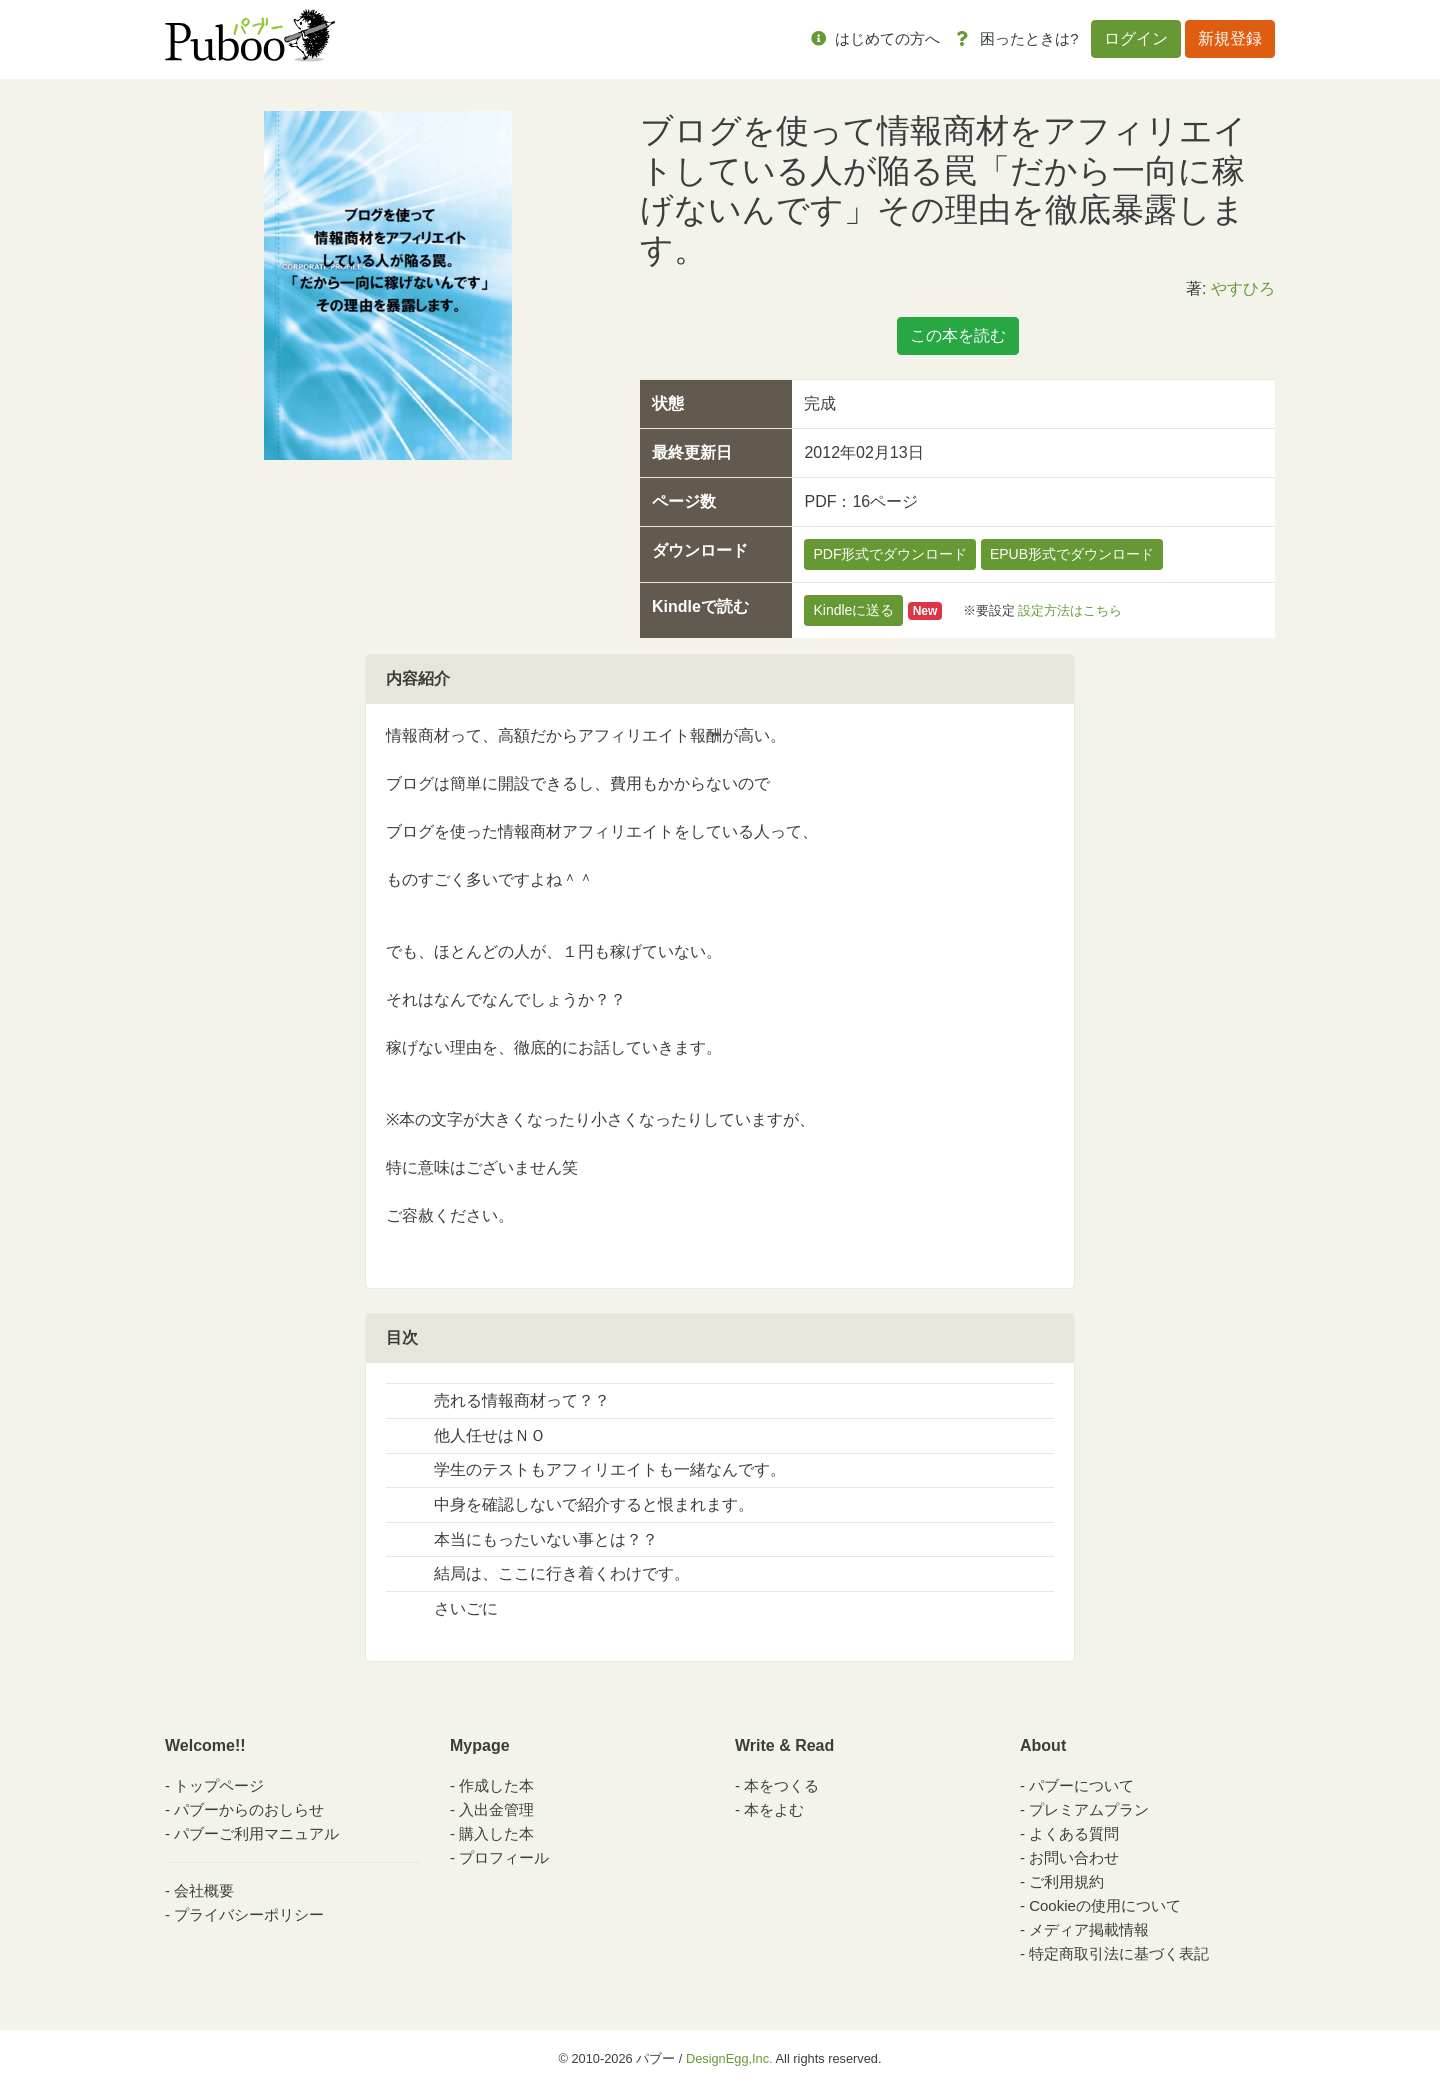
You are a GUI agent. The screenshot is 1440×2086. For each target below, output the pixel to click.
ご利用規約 (1066, 1881)
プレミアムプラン (1089, 1809)
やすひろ (1243, 288)
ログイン (1136, 38)
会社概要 (204, 1890)
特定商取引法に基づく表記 (1119, 1953)
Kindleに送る (853, 610)
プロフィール (504, 1857)
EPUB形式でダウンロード (1072, 554)
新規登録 (1230, 38)
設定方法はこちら (1070, 610)
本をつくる (781, 1785)
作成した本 (496, 1785)
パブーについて (1081, 1785)
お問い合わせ (1074, 1857)
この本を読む (958, 335)
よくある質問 (1074, 1833)
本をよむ (774, 1809)
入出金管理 (496, 1809)
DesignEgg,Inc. (729, 2058)
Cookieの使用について (1105, 1905)
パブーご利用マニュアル (256, 1833)
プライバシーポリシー (249, 1914)
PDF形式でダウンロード (890, 554)
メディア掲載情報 (1089, 1929)
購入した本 (496, 1833)
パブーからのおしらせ (249, 1809)
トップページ (219, 1785)
